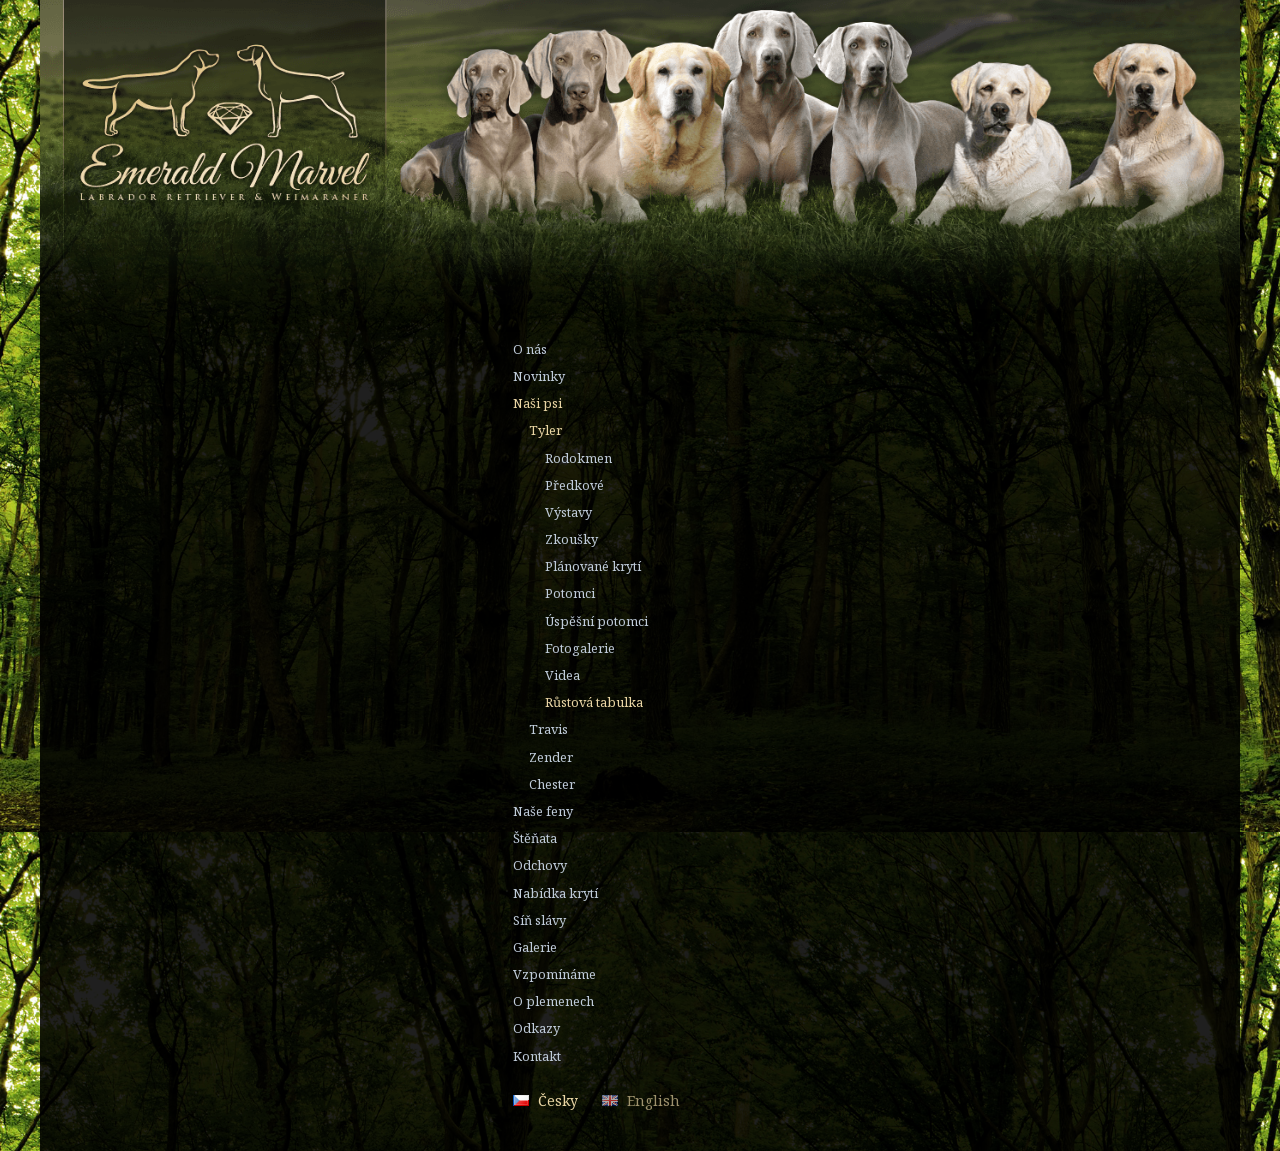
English (653, 1100)
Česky (558, 1100)
